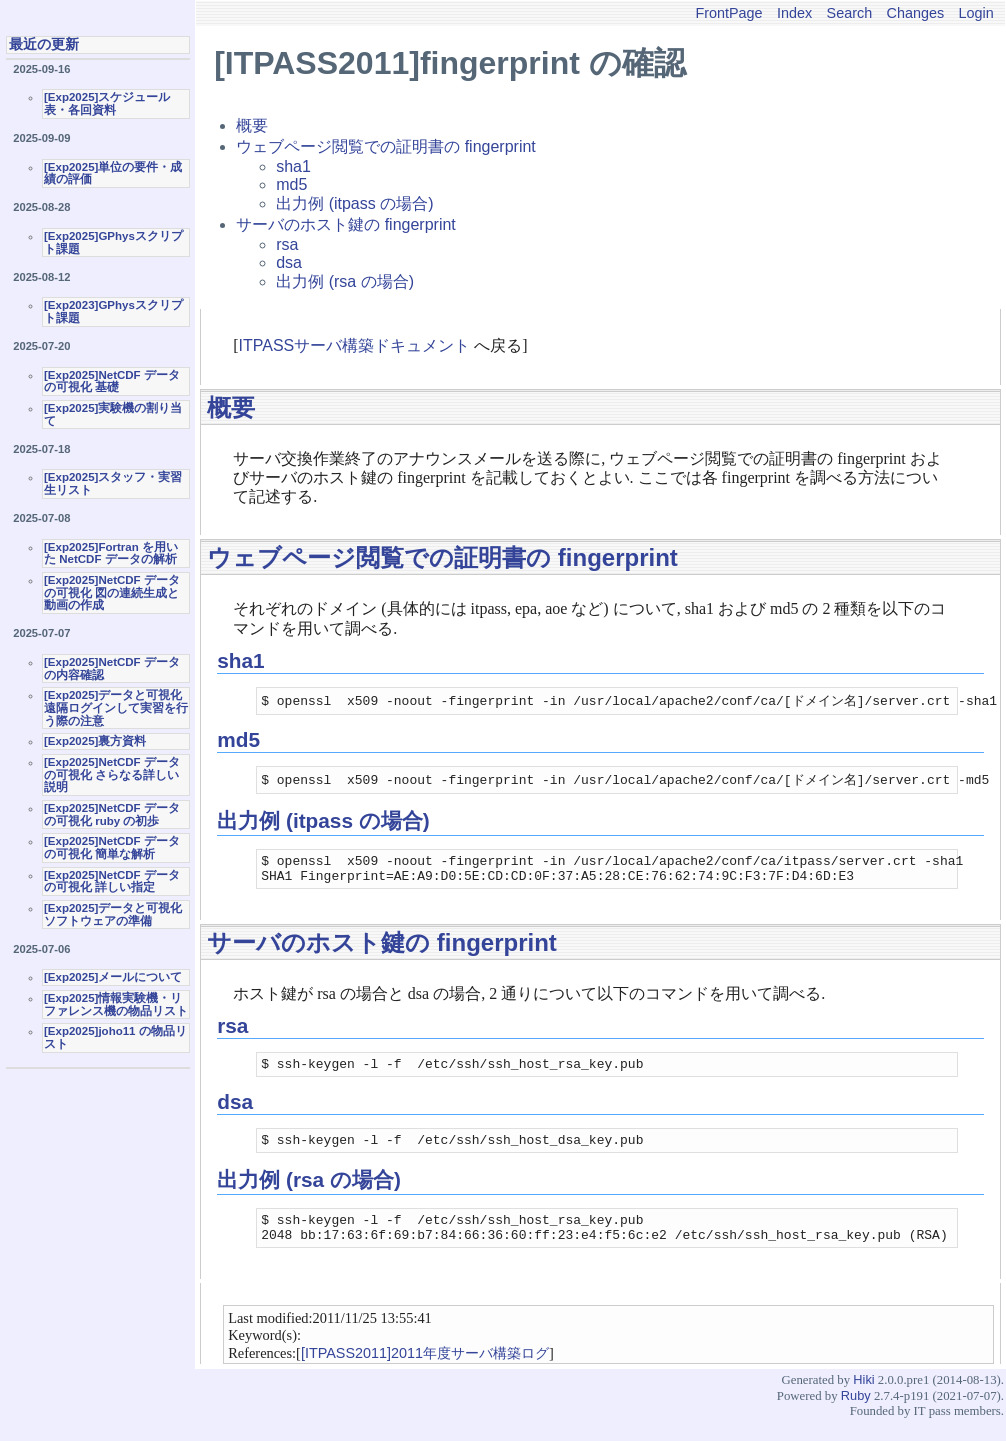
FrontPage (728, 13)
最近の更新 (44, 44)
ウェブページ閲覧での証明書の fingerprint (386, 146)
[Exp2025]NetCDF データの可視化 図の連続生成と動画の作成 (112, 592)
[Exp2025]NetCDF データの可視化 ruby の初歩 (112, 814)
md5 (291, 184)
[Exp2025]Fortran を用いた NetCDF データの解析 (111, 553)
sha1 (293, 166)
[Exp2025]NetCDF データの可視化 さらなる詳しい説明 (112, 774)
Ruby (856, 1415)
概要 (252, 125)
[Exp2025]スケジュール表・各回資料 (107, 103)
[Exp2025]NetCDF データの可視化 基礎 (112, 381)
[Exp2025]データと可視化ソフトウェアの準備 (113, 914)
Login (976, 13)
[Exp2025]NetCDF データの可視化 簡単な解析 (112, 847)
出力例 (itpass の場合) (354, 203)
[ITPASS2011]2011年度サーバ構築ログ (425, 1373)
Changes (916, 13)
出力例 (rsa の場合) (345, 281)
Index (794, 13)
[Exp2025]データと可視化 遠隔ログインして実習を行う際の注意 (116, 707)
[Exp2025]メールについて (113, 977)
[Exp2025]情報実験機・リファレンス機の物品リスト (116, 1004)
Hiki (863, 1399)
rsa (287, 244)
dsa (289, 262)
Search (850, 13)
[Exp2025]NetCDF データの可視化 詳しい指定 (112, 881)
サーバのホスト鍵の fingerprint (346, 224)
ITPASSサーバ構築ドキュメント (355, 345)
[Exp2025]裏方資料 (95, 741)
